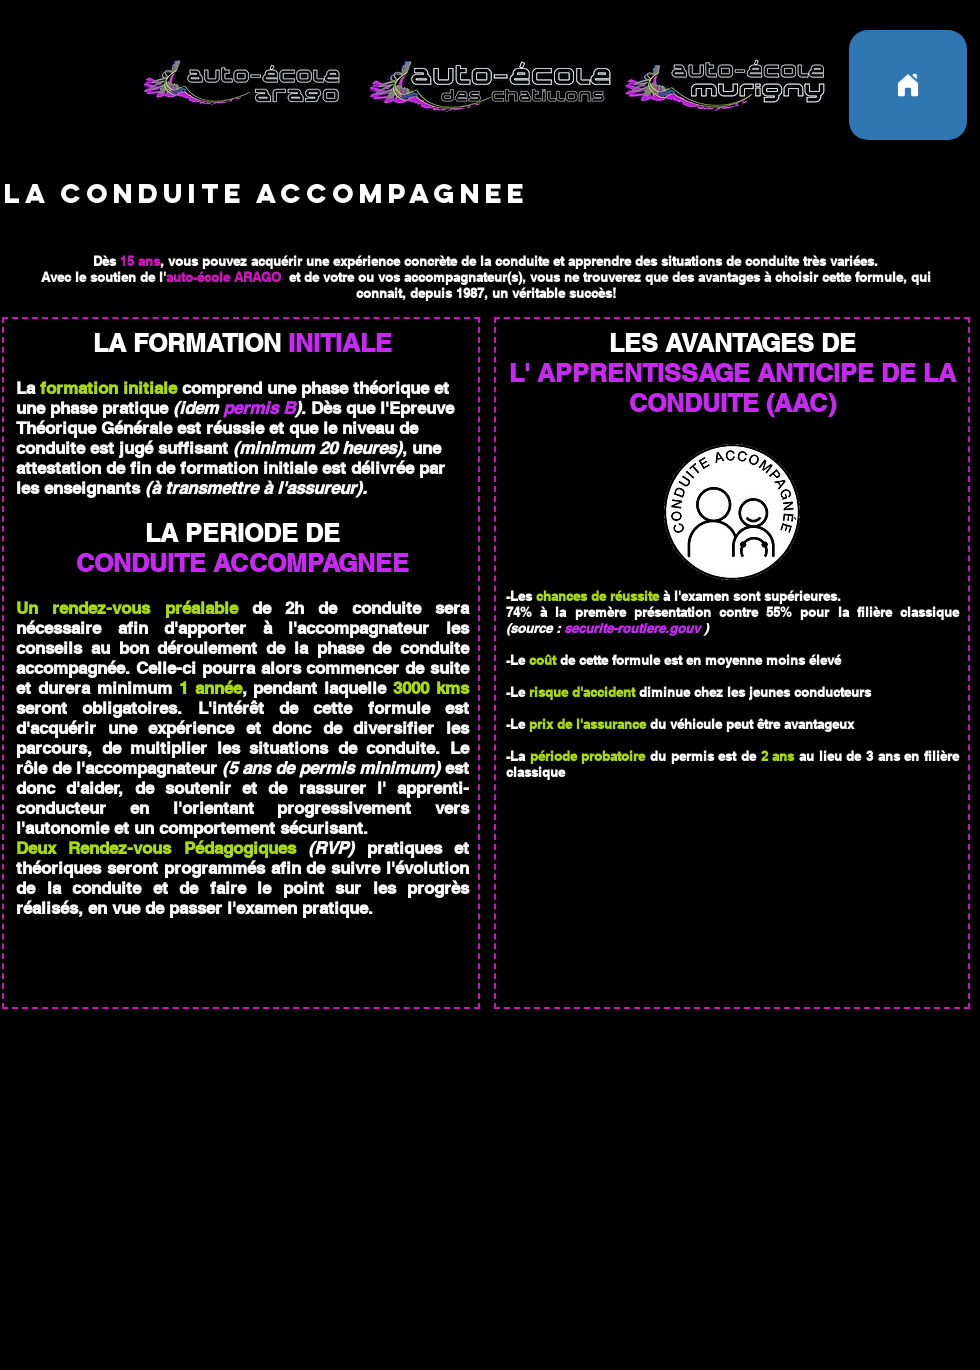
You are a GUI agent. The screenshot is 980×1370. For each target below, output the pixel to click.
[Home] (908, 85)
